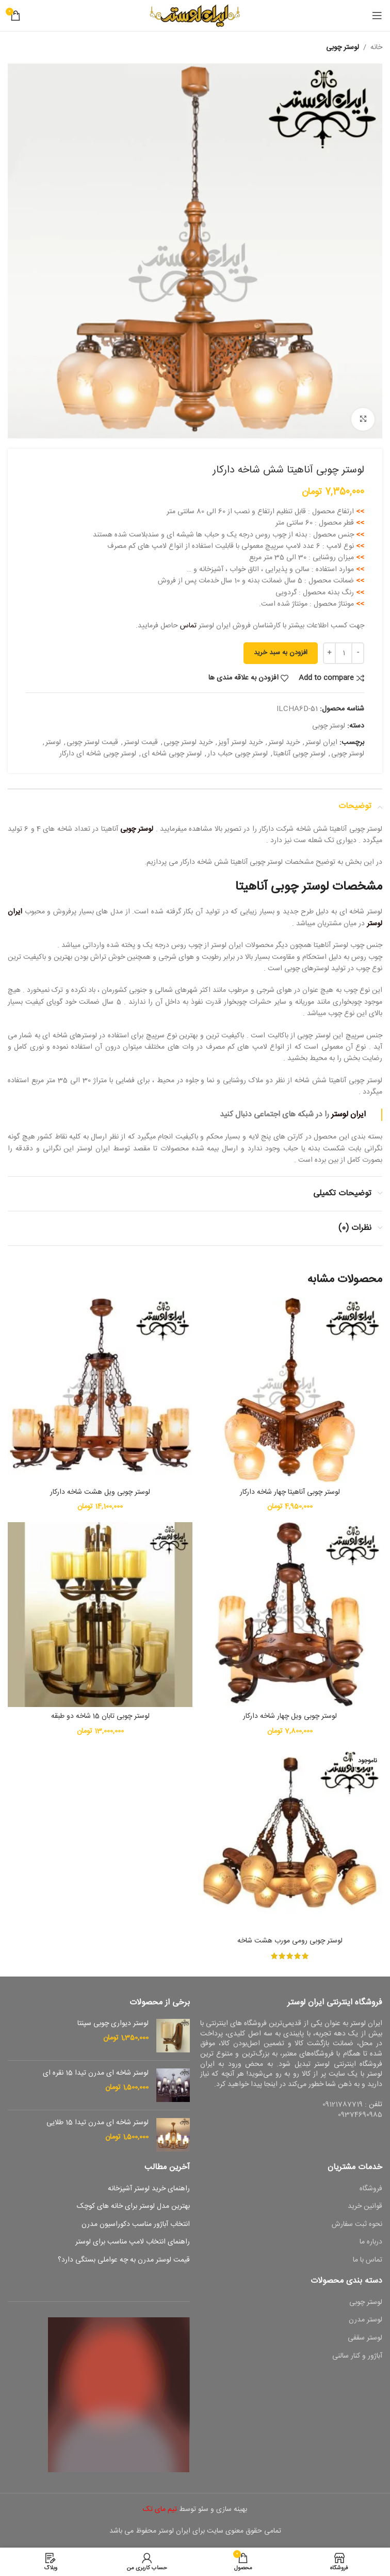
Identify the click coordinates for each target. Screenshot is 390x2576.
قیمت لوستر (141, 742)
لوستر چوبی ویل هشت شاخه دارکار (100, 1492)
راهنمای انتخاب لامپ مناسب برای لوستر (132, 2242)
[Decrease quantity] (357, 653)
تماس (188, 626)
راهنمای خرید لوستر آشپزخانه (149, 2189)
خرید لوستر (284, 742)
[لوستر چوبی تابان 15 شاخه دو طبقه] (100, 1614)
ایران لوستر (321, 742)
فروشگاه (371, 2189)
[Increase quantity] (329, 653)
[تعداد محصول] (343, 653)
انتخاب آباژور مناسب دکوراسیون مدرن (136, 2225)
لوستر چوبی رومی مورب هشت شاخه (290, 1941)
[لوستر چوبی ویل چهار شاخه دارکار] (290, 1614)
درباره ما (371, 2242)
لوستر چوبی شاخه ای (172, 754)
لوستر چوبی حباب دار (237, 754)
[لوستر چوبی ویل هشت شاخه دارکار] (100, 1390)
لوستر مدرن (365, 2320)
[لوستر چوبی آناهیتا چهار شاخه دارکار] (290, 1390)
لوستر (53, 742)
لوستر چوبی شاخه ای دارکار (97, 754)
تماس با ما (367, 2260)
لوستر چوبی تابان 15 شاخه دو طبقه (100, 1716)
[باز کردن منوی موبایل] (377, 15)
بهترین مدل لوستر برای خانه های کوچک (133, 2207)
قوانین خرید (365, 2207)
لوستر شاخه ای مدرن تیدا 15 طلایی (97, 2123)
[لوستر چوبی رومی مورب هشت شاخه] (290, 1839)
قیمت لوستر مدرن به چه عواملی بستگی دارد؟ (124, 2260)
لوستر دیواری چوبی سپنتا (113, 2024)
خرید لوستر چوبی (188, 742)
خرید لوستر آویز (240, 742)
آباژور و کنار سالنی (357, 2356)
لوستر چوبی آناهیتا (299, 754)
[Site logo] (195, 16)
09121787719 (342, 2104)
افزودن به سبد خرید (280, 652)
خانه (376, 47)
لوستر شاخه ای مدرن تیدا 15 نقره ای (96, 2073)
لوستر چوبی (342, 47)
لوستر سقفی (365, 2338)
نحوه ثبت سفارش (357, 2225)
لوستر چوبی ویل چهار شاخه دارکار (290, 1716)
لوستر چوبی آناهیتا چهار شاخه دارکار (290, 1492)
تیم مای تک (160, 2509)
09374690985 (360, 2115)
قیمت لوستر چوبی (92, 742)
